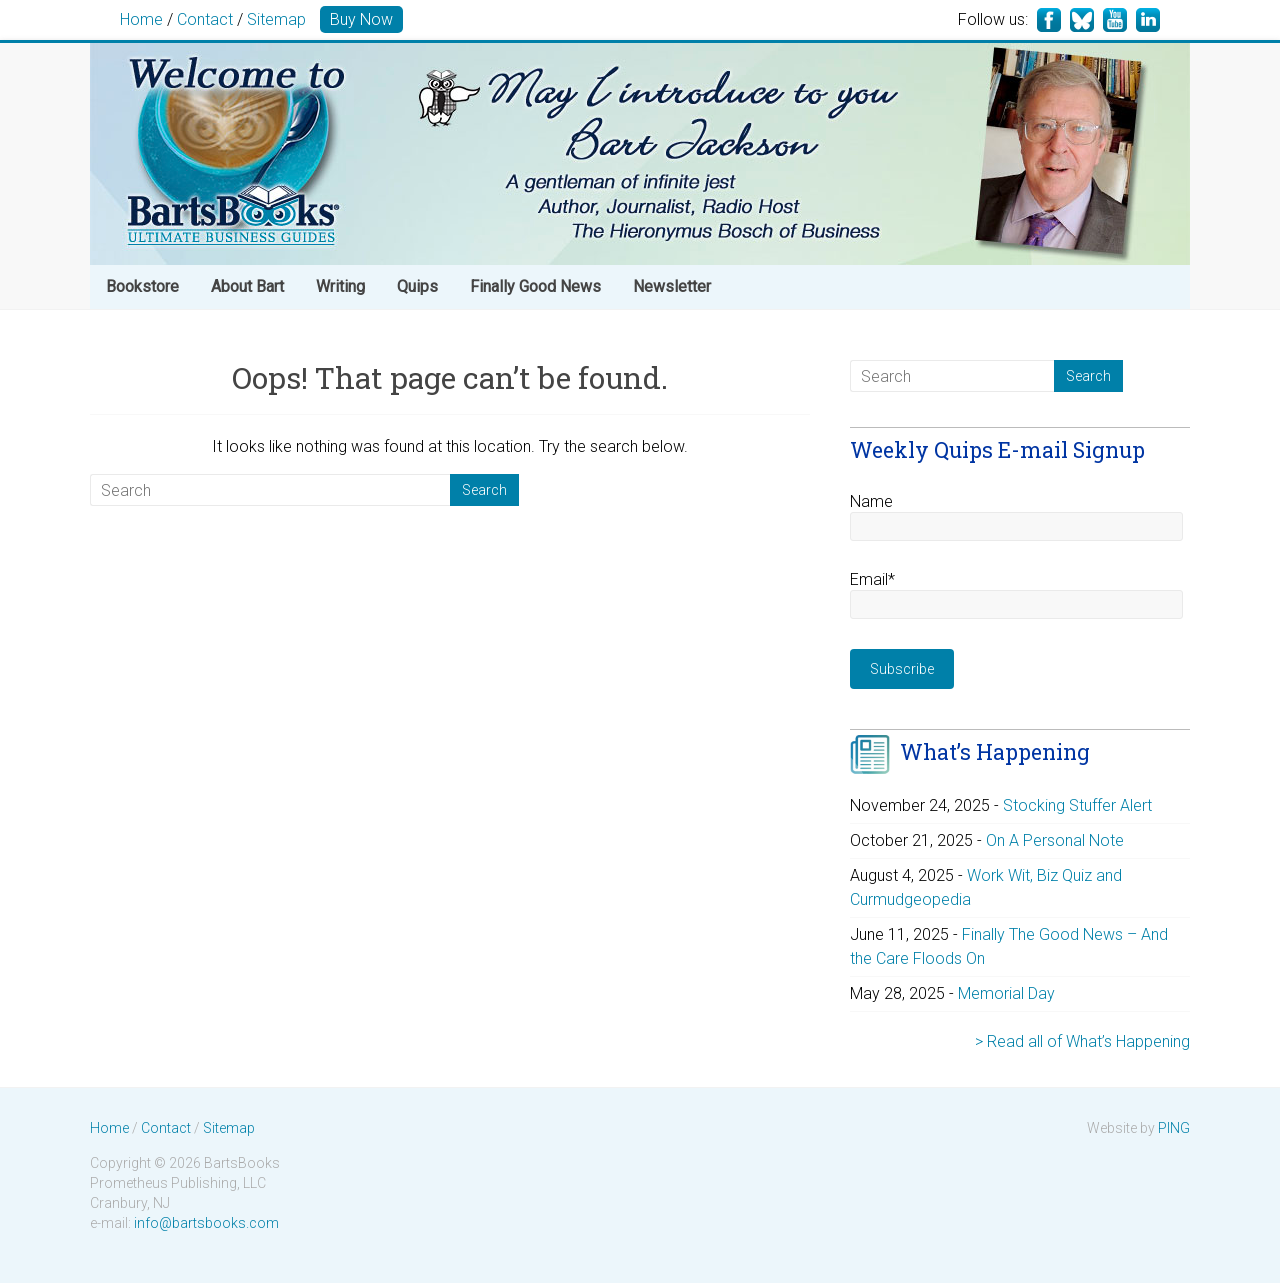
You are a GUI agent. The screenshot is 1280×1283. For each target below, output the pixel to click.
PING (1174, 1128)
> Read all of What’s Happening (1082, 1041)
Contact (205, 19)
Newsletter (672, 286)
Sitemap (276, 19)
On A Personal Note (1055, 840)
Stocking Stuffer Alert (1077, 805)
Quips (417, 286)
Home (141, 19)
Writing (340, 286)
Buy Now (361, 19)
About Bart (247, 286)
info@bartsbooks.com (206, 1223)
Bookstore (142, 286)
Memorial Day (1006, 993)
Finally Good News (535, 286)
